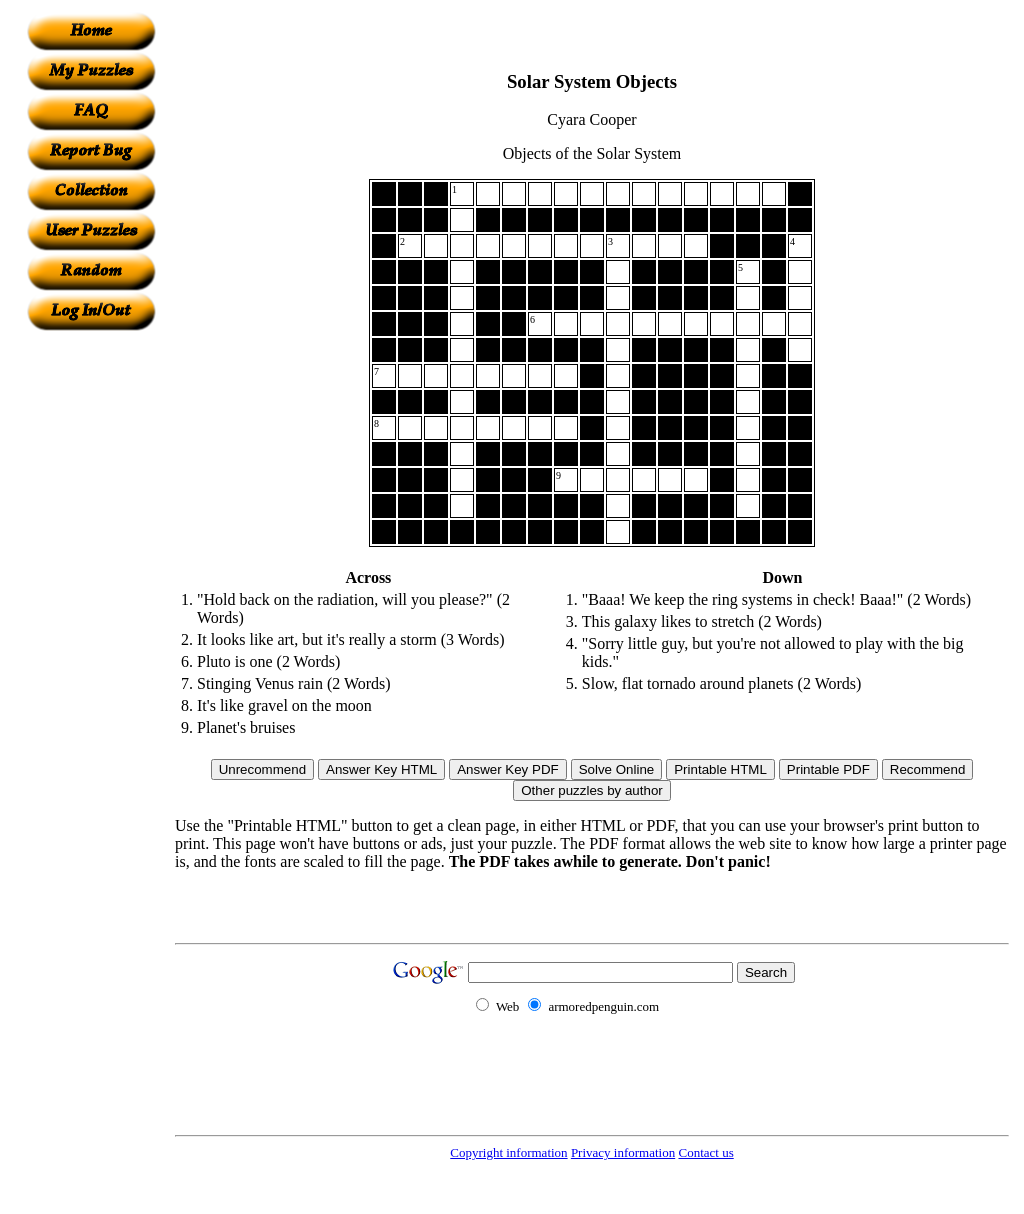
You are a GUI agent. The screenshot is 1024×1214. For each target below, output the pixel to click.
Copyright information (508, 1152)
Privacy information (623, 1152)
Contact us (705, 1152)
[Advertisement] (91, 631)
